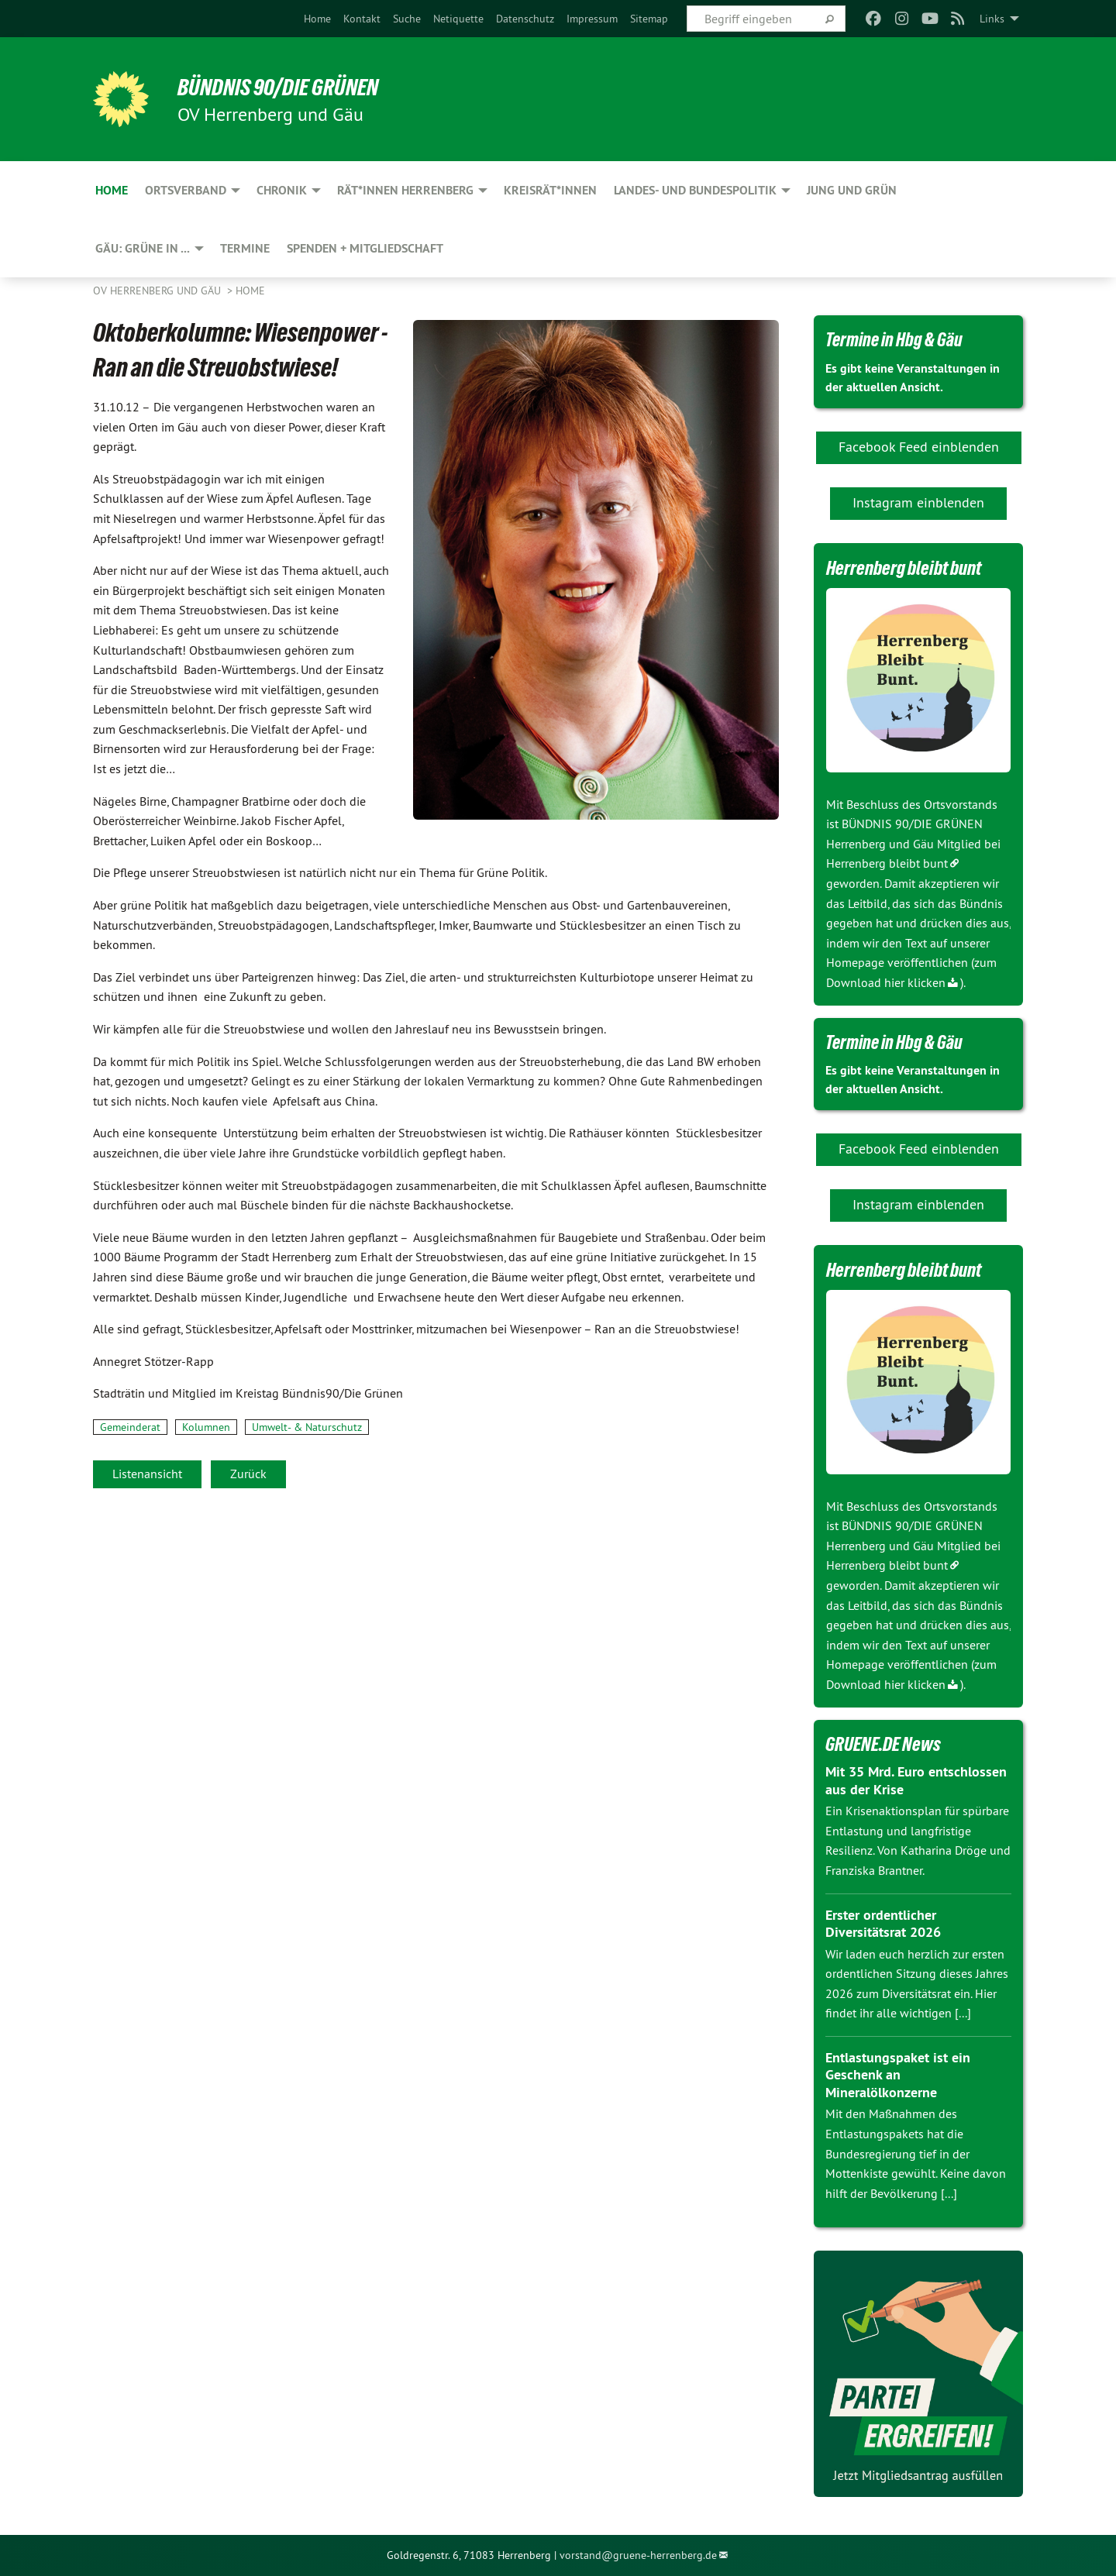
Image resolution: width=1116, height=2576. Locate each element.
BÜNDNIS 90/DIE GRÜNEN (284, 87)
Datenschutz (525, 19)
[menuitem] (317, 18)
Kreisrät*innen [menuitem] (550, 190)
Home (317, 19)
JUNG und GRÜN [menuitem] (852, 190)
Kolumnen (206, 1427)
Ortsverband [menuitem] (185, 190)
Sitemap (649, 19)
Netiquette (458, 19)
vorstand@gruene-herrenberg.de (638, 2555)
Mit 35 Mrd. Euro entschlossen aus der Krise (916, 1780)
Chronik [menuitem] (282, 190)
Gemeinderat (130, 1427)
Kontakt (362, 19)
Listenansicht (147, 1473)
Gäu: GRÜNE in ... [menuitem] (142, 248)
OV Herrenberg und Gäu (158, 290)
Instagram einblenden (918, 502)
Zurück (248, 1473)
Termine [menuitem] (245, 248)
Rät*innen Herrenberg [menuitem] (405, 190)
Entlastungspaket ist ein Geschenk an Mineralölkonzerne (897, 2074)
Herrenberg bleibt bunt (887, 863)
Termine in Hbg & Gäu (896, 339)
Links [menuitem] (992, 19)
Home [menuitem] (111, 190)
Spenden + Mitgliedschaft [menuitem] (365, 248)
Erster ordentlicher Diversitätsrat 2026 (883, 1923)
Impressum (592, 19)
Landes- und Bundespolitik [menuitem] (695, 190)
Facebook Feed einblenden (919, 447)
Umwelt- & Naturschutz (307, 1427)
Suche (407, 19)
